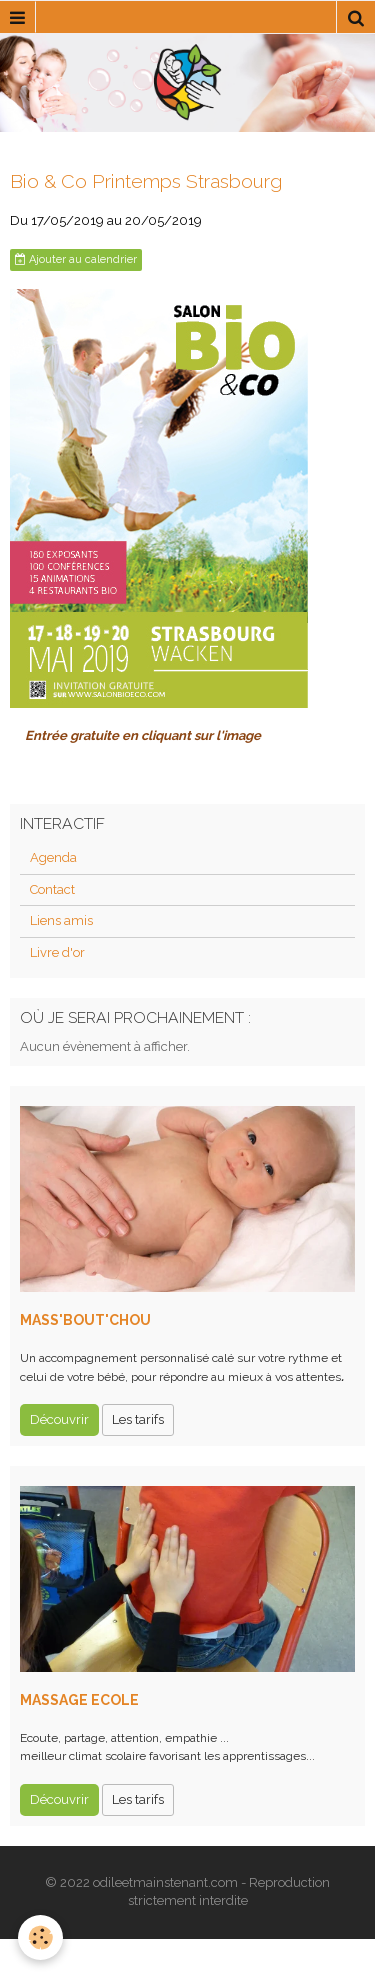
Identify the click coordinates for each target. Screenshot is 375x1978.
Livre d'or (57, 952)
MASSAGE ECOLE (79, 1700)
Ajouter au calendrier (76, 259)
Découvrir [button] (59, 1419)
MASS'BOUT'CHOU (85, 1320)
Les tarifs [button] (138, 1419)
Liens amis (61, 920)
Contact (52, 889)
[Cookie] (40, 1937)
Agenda (53, 857)
